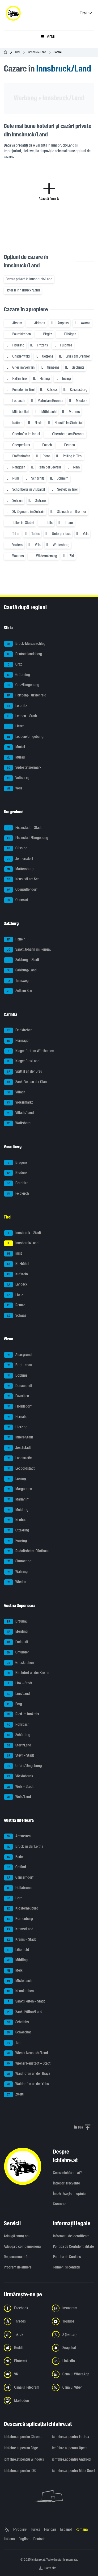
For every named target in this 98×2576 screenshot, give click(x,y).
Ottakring (16, 1530)
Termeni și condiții (66, 2267)
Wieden (15, 1582)
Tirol (17, 52)
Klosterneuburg (21, 1908)
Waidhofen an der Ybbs (26, 2084)
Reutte (14, 1305)
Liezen (14, 726)
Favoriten (16, 1396)
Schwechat (17, 2032)
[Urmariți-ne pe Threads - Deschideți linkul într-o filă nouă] (25, 2321)
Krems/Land (18, 1929)
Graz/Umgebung (21, 685)
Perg (13, 1704)
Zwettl (14, 2094)
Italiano (9, 2538)
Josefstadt (17, 1448)
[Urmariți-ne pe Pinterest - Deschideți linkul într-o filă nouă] (25, 2361)
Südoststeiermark (22, 768)
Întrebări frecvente (66, 2183)
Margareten (18, 1489)
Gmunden (17, 1652)
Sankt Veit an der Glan (25, 1082)
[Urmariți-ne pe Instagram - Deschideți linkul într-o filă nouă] (73, 2308)
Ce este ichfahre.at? (67, 2172)
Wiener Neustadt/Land (26, 2053)
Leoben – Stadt (20, 716)
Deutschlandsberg (23, 654)
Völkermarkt (18, 1102)
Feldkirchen (18, 1030)
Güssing (15, 848)
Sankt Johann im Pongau (27, 950)
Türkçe (35, 2529)
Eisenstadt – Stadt (23, 828)
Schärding (17, 1735)
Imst (13, 1253)
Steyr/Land (17, 1745)
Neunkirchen (19, 1991)
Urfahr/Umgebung (23, 1766)
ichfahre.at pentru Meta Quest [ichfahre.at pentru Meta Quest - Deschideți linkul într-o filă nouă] (73, 2470)
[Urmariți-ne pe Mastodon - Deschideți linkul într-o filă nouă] (25, 2400)
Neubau (15, 1520)
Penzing (15, 1541)
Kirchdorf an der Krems (26, 1673)
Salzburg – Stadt (21, 960)
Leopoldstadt (19, 1468)
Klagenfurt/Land (21, 1061)
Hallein (15, 939)
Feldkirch (16, 1194)
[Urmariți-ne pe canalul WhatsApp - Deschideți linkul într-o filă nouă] (73, 2374)
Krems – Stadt (20, 1940)
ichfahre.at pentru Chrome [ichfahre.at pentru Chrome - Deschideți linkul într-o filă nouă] (23, 2436)
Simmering (17, 1561)
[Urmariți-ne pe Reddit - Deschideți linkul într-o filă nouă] (25, 2348)
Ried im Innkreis (21, 1714)
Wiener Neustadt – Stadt (27, 2063)
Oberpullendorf (21, 890)
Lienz (13, 1295)
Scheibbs (16, 2022)
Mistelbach (18, 1981)
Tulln (13, 2043)
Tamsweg (16, 981)
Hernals (15, 1417)
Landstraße (18, 1458)
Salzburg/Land (20, 970)
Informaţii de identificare (71, 2236)
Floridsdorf (18, 1406)
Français (50, 2529)
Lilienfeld (16, 1950)
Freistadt (16, 1642)
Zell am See (18, 991)
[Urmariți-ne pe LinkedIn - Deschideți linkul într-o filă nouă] (73, 2361)
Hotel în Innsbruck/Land (23, 290)
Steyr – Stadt (19, 1755)
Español (66, 2529)
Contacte (59, 2203)
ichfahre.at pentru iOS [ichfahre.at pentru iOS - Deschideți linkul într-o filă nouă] (20, 2470)
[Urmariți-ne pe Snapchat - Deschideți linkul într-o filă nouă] (73, 2348)
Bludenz (15, 1173)
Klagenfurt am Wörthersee (29, 1051)
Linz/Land (17, 1694)
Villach (14, 1092)
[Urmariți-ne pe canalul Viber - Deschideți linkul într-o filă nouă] (73, 2387)
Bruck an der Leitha (23, 1847)
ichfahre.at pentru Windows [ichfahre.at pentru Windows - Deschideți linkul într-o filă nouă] (24, 2459)
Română (82, 2529)
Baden (14, 1857)
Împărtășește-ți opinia (69, 2193)
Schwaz (15, 1316)
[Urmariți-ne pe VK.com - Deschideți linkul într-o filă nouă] (25, 2374)
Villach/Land (19, 1113)
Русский (20, 2529)
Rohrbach (17, 1725)
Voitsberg (16, 778)
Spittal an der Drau (23, 1072)
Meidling (16, 1510)
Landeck (15, 1284)
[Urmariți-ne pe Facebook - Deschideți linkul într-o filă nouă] (25, 2308)
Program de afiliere (17, 2267)
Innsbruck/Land (37, 52)
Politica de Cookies (67, 2256)
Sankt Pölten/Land (23, 2012)
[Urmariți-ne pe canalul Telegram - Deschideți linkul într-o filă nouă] (25, 2387)
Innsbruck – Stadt (22, 1233)
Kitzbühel (16, 1264)
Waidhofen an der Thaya (27, 2074)
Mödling (16, 1960)
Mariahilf (16, 1499)
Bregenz (15, 1163)
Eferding (16, 1632)
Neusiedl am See (21, 879)
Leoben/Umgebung (23, 737)
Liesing (15, 1479)
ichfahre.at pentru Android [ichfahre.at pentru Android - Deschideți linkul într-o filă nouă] (71, 2459)
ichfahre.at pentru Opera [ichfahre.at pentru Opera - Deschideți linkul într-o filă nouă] (69, 2447)
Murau (14, 757)
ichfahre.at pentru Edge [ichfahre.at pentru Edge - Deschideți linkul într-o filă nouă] (21, 2447)
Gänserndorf (19, 1877)
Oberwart (16, 900)
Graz (13, 664)
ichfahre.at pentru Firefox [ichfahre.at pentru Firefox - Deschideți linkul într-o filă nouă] (70, 2436)
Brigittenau (18, 1365)
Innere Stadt (18, 1437)
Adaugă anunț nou (17, 2236)
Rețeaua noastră (15, 2256)
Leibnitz (15, 706)
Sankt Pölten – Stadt (24, 2001)
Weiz (13, 788)
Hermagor (17, 1041)
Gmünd (15, 1867)
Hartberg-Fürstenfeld (25, 695)
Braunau (16, 1621)
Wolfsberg (17, 1123)
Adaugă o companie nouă (22, 2246)
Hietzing (15, 1427)
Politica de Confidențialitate (73, 2246)
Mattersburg (19, 869)
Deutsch (39, 2538)
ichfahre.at (38, 2559)
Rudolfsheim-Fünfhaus (26, 1551)
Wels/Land (17, 1797)
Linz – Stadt (18, 1683)
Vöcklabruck (18, 1776)
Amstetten (17, 1836)
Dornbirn (16, 1183)
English (24, 2538)
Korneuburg (18, 1919)
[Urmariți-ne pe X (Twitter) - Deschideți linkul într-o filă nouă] (73, 2334)
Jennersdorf (18, 859)
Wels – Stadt (19, 1787)
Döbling (15, 1376)
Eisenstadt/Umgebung (26, 838)
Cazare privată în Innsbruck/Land (29, 279)
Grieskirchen (19, 1663)
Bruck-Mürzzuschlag (24, 644)
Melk (13, 1970)
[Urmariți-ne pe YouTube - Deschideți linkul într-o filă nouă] (73, 2321)
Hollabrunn (18, 1888)
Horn (13, 1898)
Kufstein (16, 1274)
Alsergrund (18, 1355)
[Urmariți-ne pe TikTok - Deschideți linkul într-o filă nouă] (25, 2334)
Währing (16, 1572)
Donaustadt (18, 1386)
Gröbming (17, 675)
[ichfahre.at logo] (13, 13)
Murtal (14, 747)
